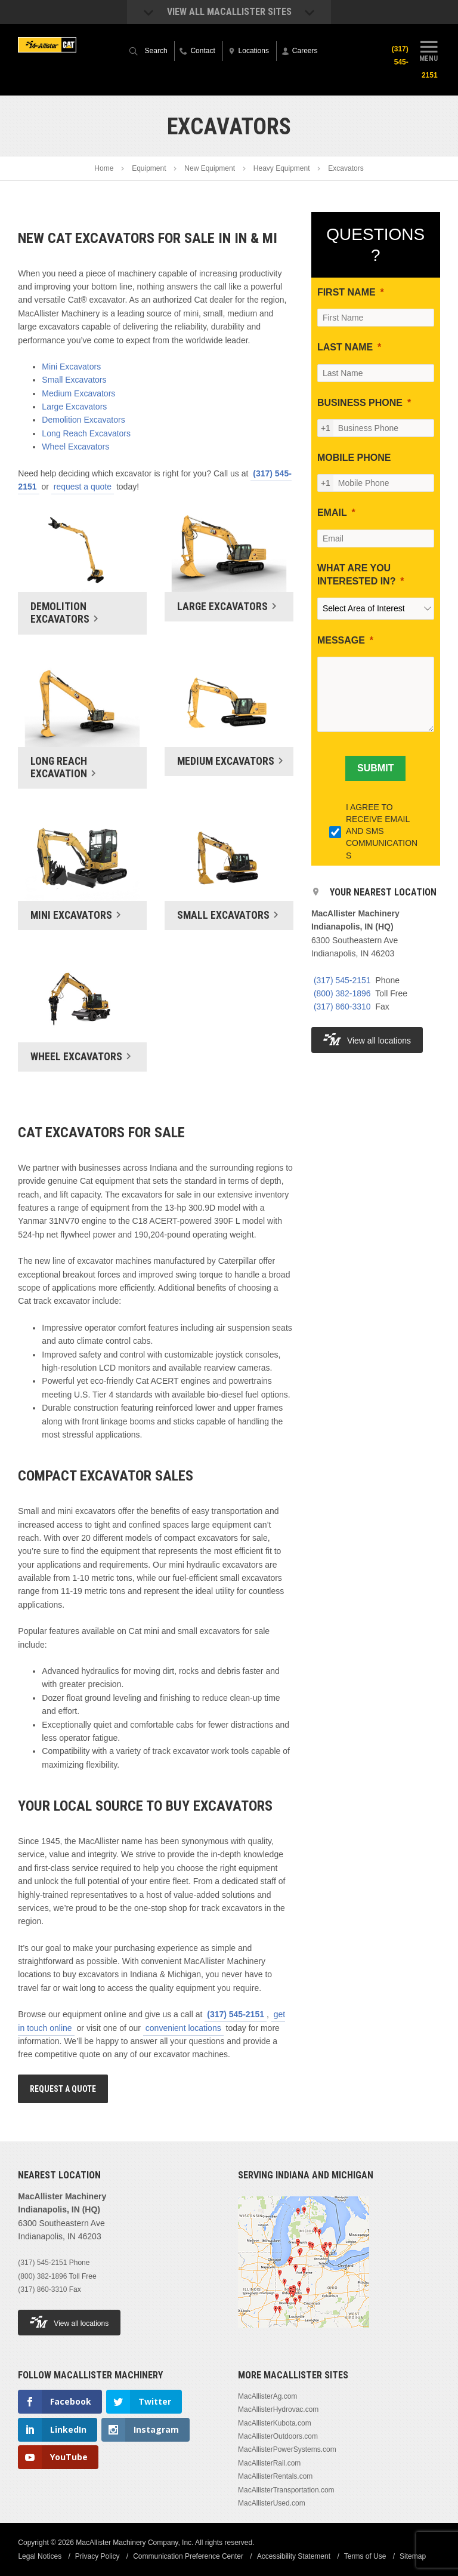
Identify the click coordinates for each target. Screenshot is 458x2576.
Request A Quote (63, 2089)
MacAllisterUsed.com (271, 2503)
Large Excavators (74, 406)
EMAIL (332, 512)
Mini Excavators (71, 366)
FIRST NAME (346, 292)
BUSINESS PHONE (360, 403)
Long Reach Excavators (86, 433)
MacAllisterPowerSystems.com (287, 2449)
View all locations (367, 1039)
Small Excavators (74, 379)
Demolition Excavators (83, 419)
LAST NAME (345, 347)
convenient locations (183, 2028)
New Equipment (209, 168)
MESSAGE (341, 640)
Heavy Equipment (281, 168)
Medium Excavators (78, 393)
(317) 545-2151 (235, 2014)
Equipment (149, 168)
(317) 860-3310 (342, 1006)
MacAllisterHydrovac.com (278, 2409)
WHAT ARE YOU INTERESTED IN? (356, 574)
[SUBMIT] (375, 768)
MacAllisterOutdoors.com (278, 2436)
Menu (428, 49)
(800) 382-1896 (342, 993)
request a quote (83, 486)
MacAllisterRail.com (269, 2463)
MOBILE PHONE (354, 458)
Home (103, 168)
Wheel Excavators (75, 446)
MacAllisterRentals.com (275, 2476)
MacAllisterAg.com (267, 2396)
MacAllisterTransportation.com (286, 2490)
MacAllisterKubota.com (274, 2423)
